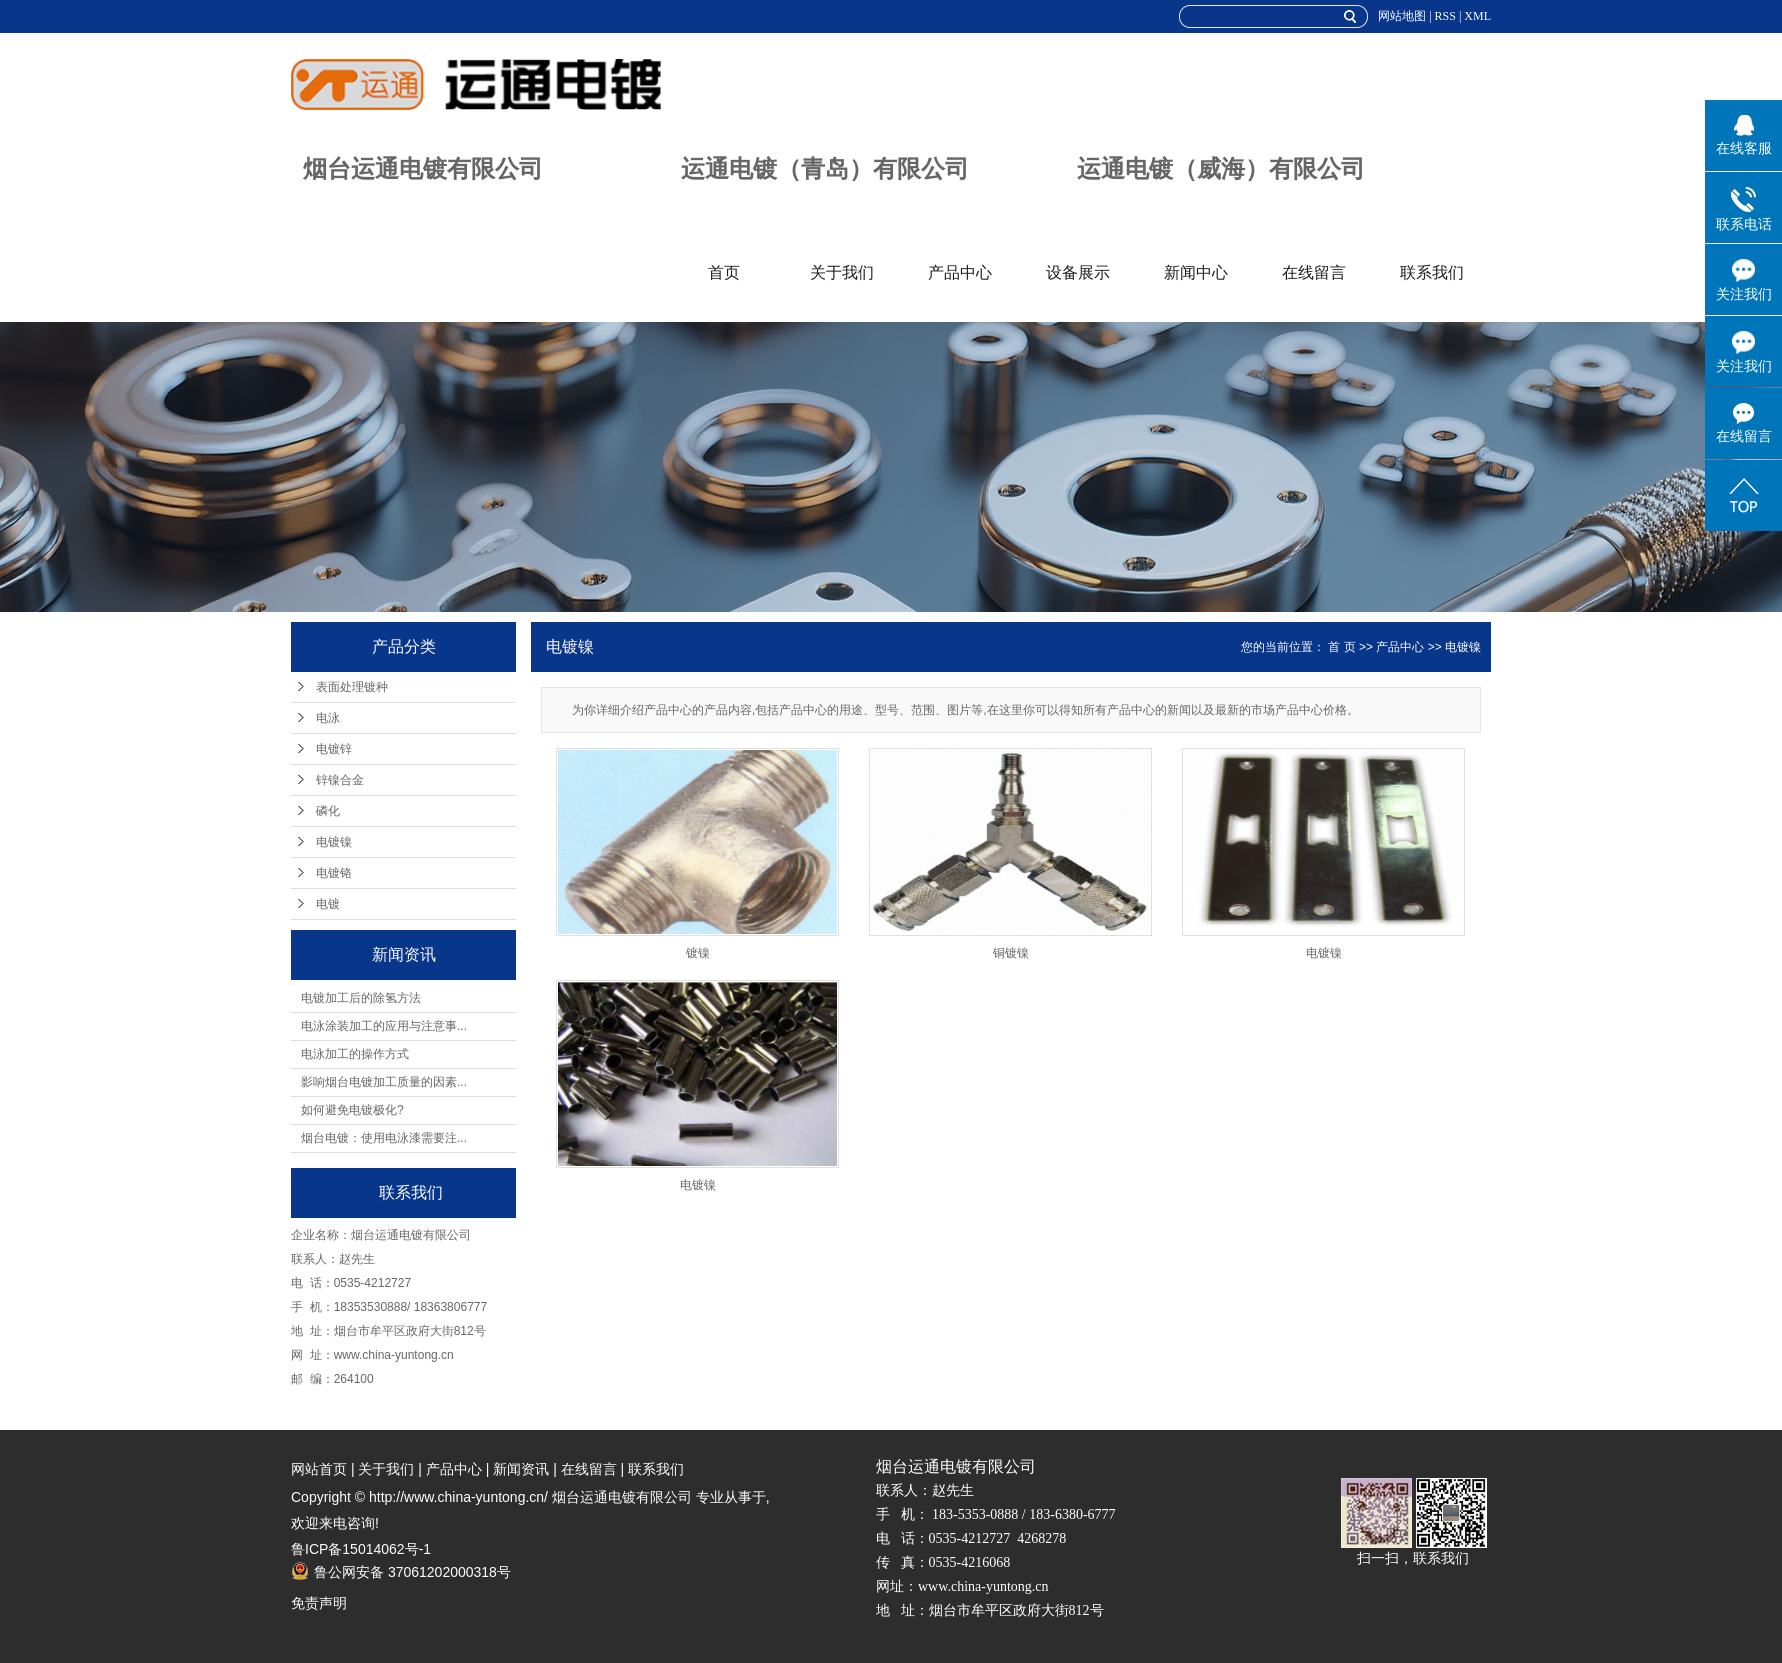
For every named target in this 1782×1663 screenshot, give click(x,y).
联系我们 (1432, 272)
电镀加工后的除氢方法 (361, 998)
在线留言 (1314, 272)
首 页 (1341, 647)
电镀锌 (334, 749)
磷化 (328, 811)
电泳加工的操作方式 (355, 1054)
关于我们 (842, 272)
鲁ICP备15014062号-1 (361, 1549)
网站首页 (319, 1469)
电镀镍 (334, 842)
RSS (1445, 16)
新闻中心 (1196, 272)
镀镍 (698, 953)
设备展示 (1078, 272)
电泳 (328, 718)
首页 (724, 272)
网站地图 (1402, 16)
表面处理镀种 (352, 687)
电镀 (328, 904)
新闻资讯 (521, 1469)
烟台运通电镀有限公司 (423, 169)
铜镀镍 (1011, 953)
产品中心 (960, 272)
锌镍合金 (340, 780)
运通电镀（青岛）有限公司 (825, 169)
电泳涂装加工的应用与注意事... (384, 1026)
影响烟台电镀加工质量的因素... (384, 1082)
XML (1477, 16)
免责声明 (319, 1603)
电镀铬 (334, 873)
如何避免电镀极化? (352, 1110)
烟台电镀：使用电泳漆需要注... (384, 1138)
